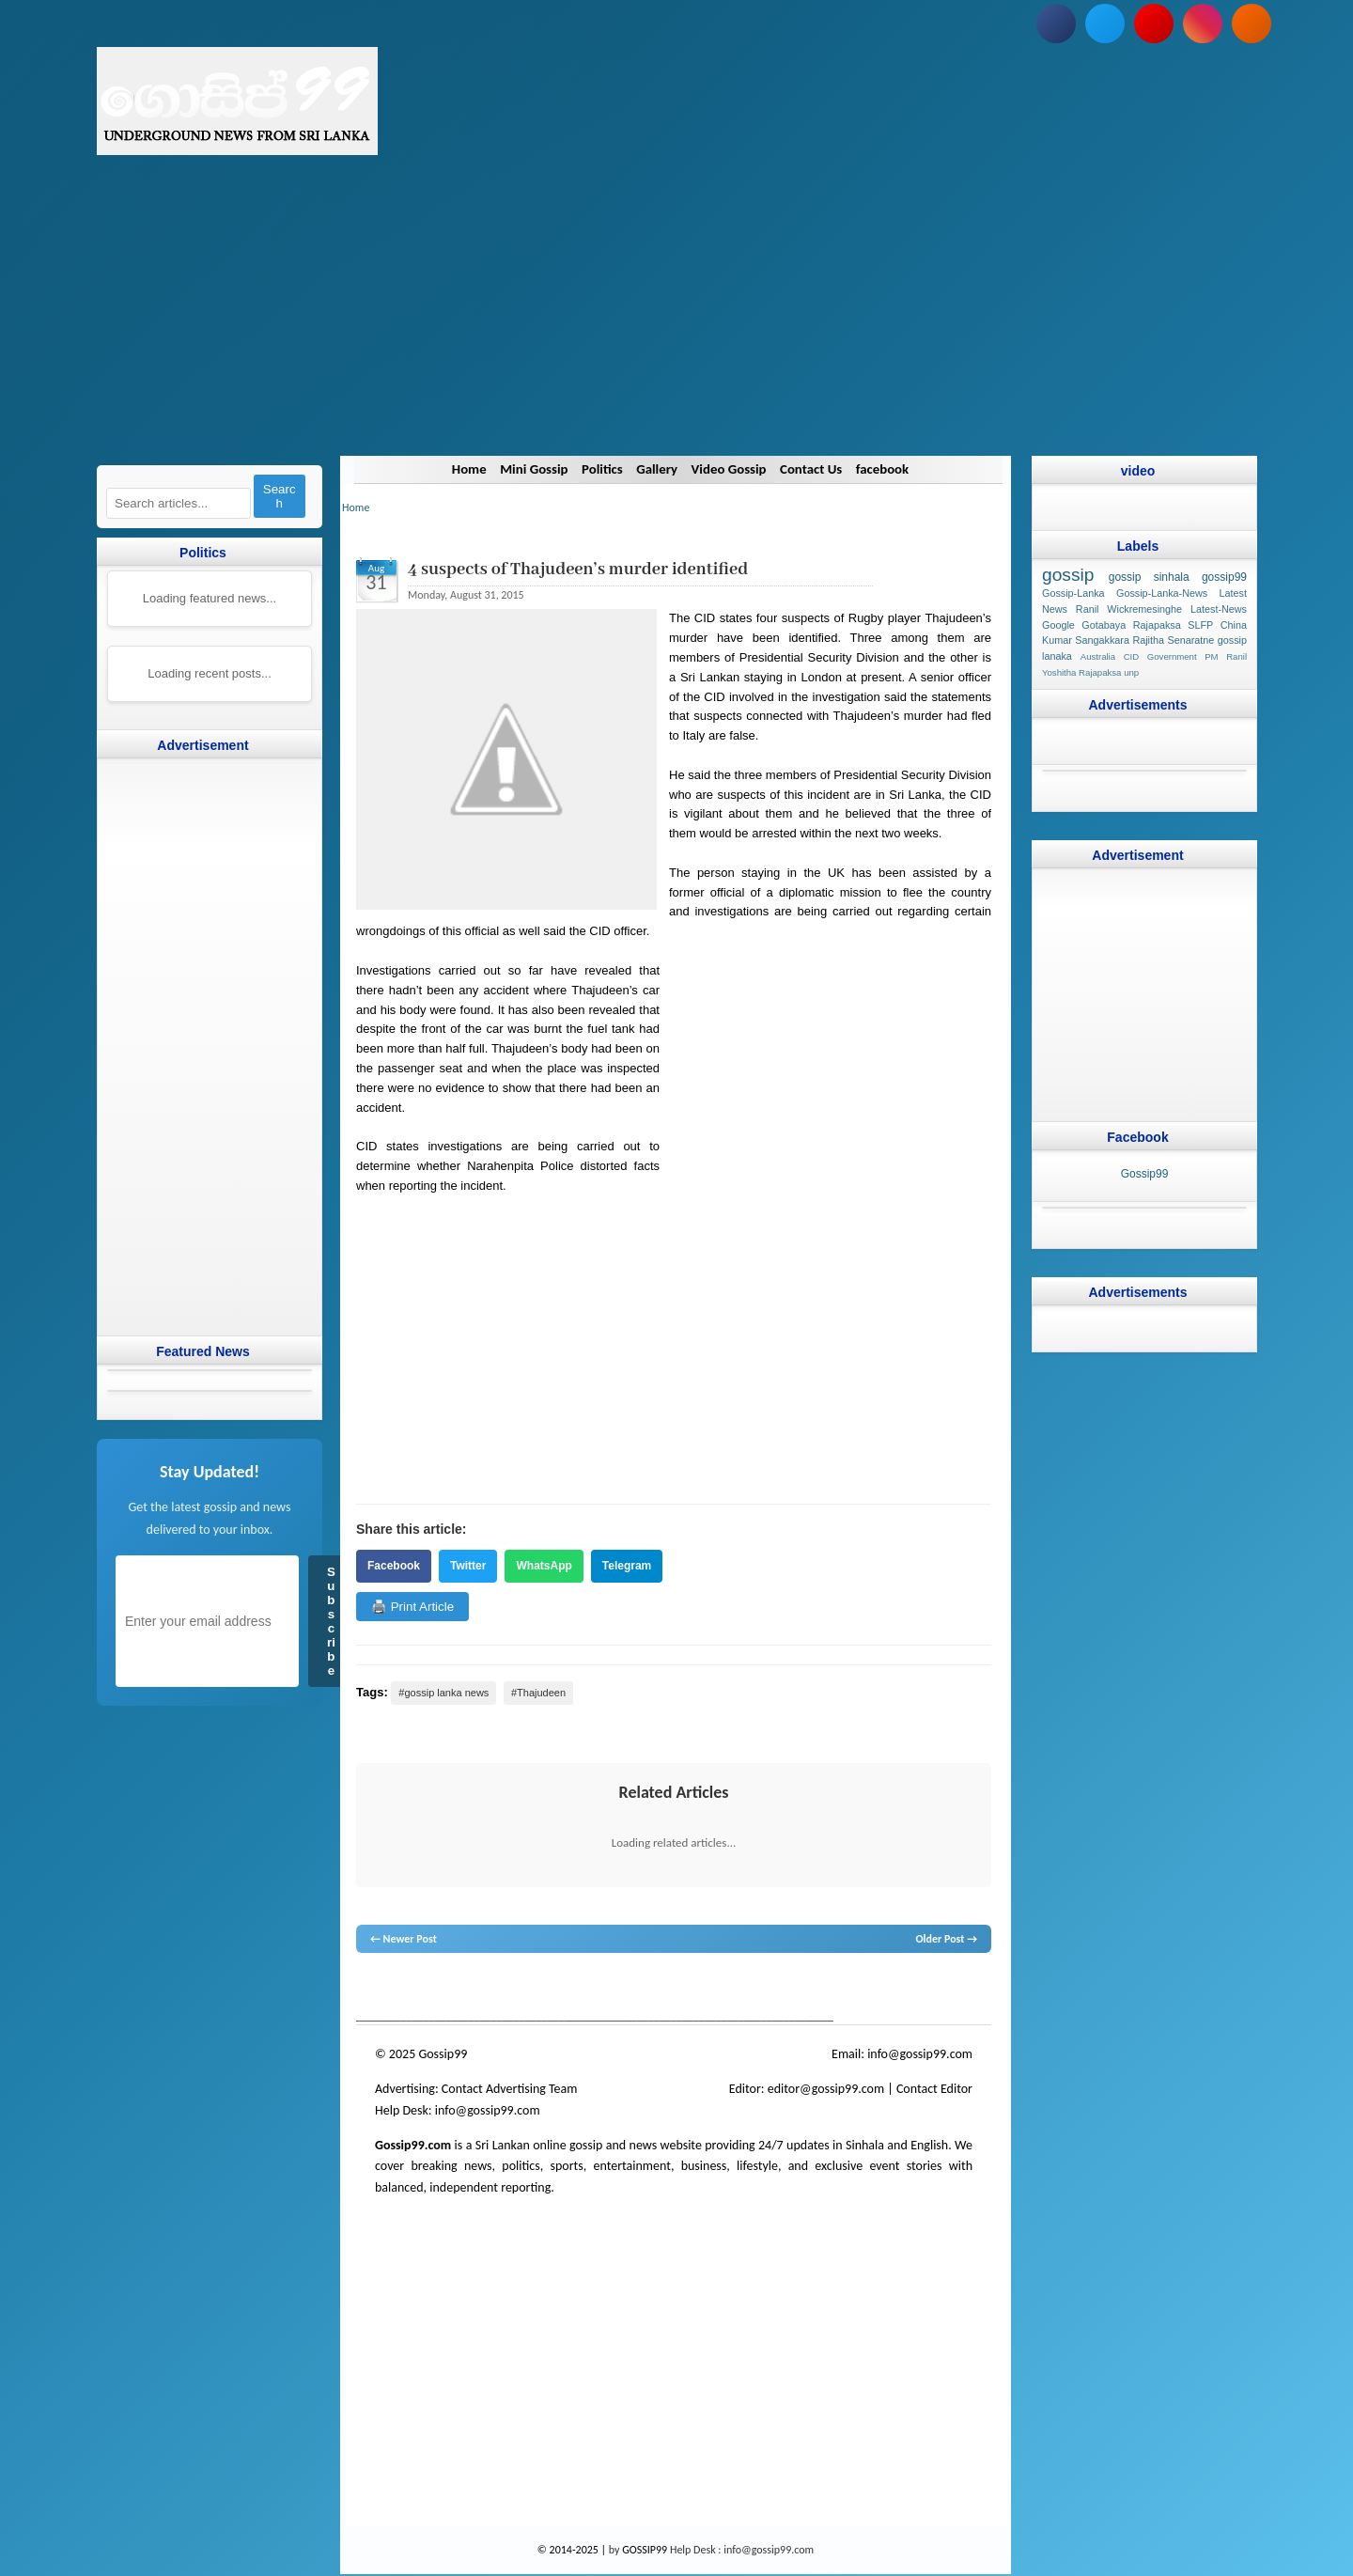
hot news (463, 1988)
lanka (399, 1988)
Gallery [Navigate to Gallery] (655, 469)
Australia (1097, 656)
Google (1058, 625)
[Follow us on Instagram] (1202, 23)
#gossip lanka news (443, 1692)
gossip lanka (551, 1988)
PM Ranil (1226, 656)
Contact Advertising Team (509, 2089)
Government (1171, 656)
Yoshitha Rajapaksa (1081, 672)
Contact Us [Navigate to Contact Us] (812, 469)
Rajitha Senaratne (1173, 640)
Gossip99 (1144, 1173)
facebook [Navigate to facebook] (884, 469)
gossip (370, 1988)
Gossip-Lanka (1073, 593)
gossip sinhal (749, 1988)
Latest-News (1218, 609)
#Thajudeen (537, 1692)
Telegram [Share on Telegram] (625, 1565)
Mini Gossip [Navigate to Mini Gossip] (531, 469)
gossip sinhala (1148, 577)
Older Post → (946, 1938)
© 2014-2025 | (572, 2549)
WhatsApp (543, 1565)
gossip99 (1223, 577)
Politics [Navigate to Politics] (600, 469)
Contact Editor (933, 2089)
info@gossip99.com (919, 2054)
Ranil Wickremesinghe (1128, 609)
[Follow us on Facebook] (1056, 23)
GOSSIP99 (644, 2549)
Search (278, 496)
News (426, 1988)
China (1233, 625)
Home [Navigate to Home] (464, 469)
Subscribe (331, 1621)
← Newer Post (403, 1938)
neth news (604, 1988)
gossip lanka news (671, 1988)
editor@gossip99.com (825, 2089)
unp (1131, 672)
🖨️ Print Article (412, 1607)
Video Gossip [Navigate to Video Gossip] (730, 469)
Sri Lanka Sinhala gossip (837, 1988)
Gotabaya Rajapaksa (1130, 625)
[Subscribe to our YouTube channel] (1154, 23)
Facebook (393, 1565)
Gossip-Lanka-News (1161, 593)
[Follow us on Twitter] (1105, 23)
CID (1131, 656)
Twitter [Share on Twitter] (468, 1565)
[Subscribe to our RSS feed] (1251, 23)
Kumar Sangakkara (1085, 640)
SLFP (1200, 625)
